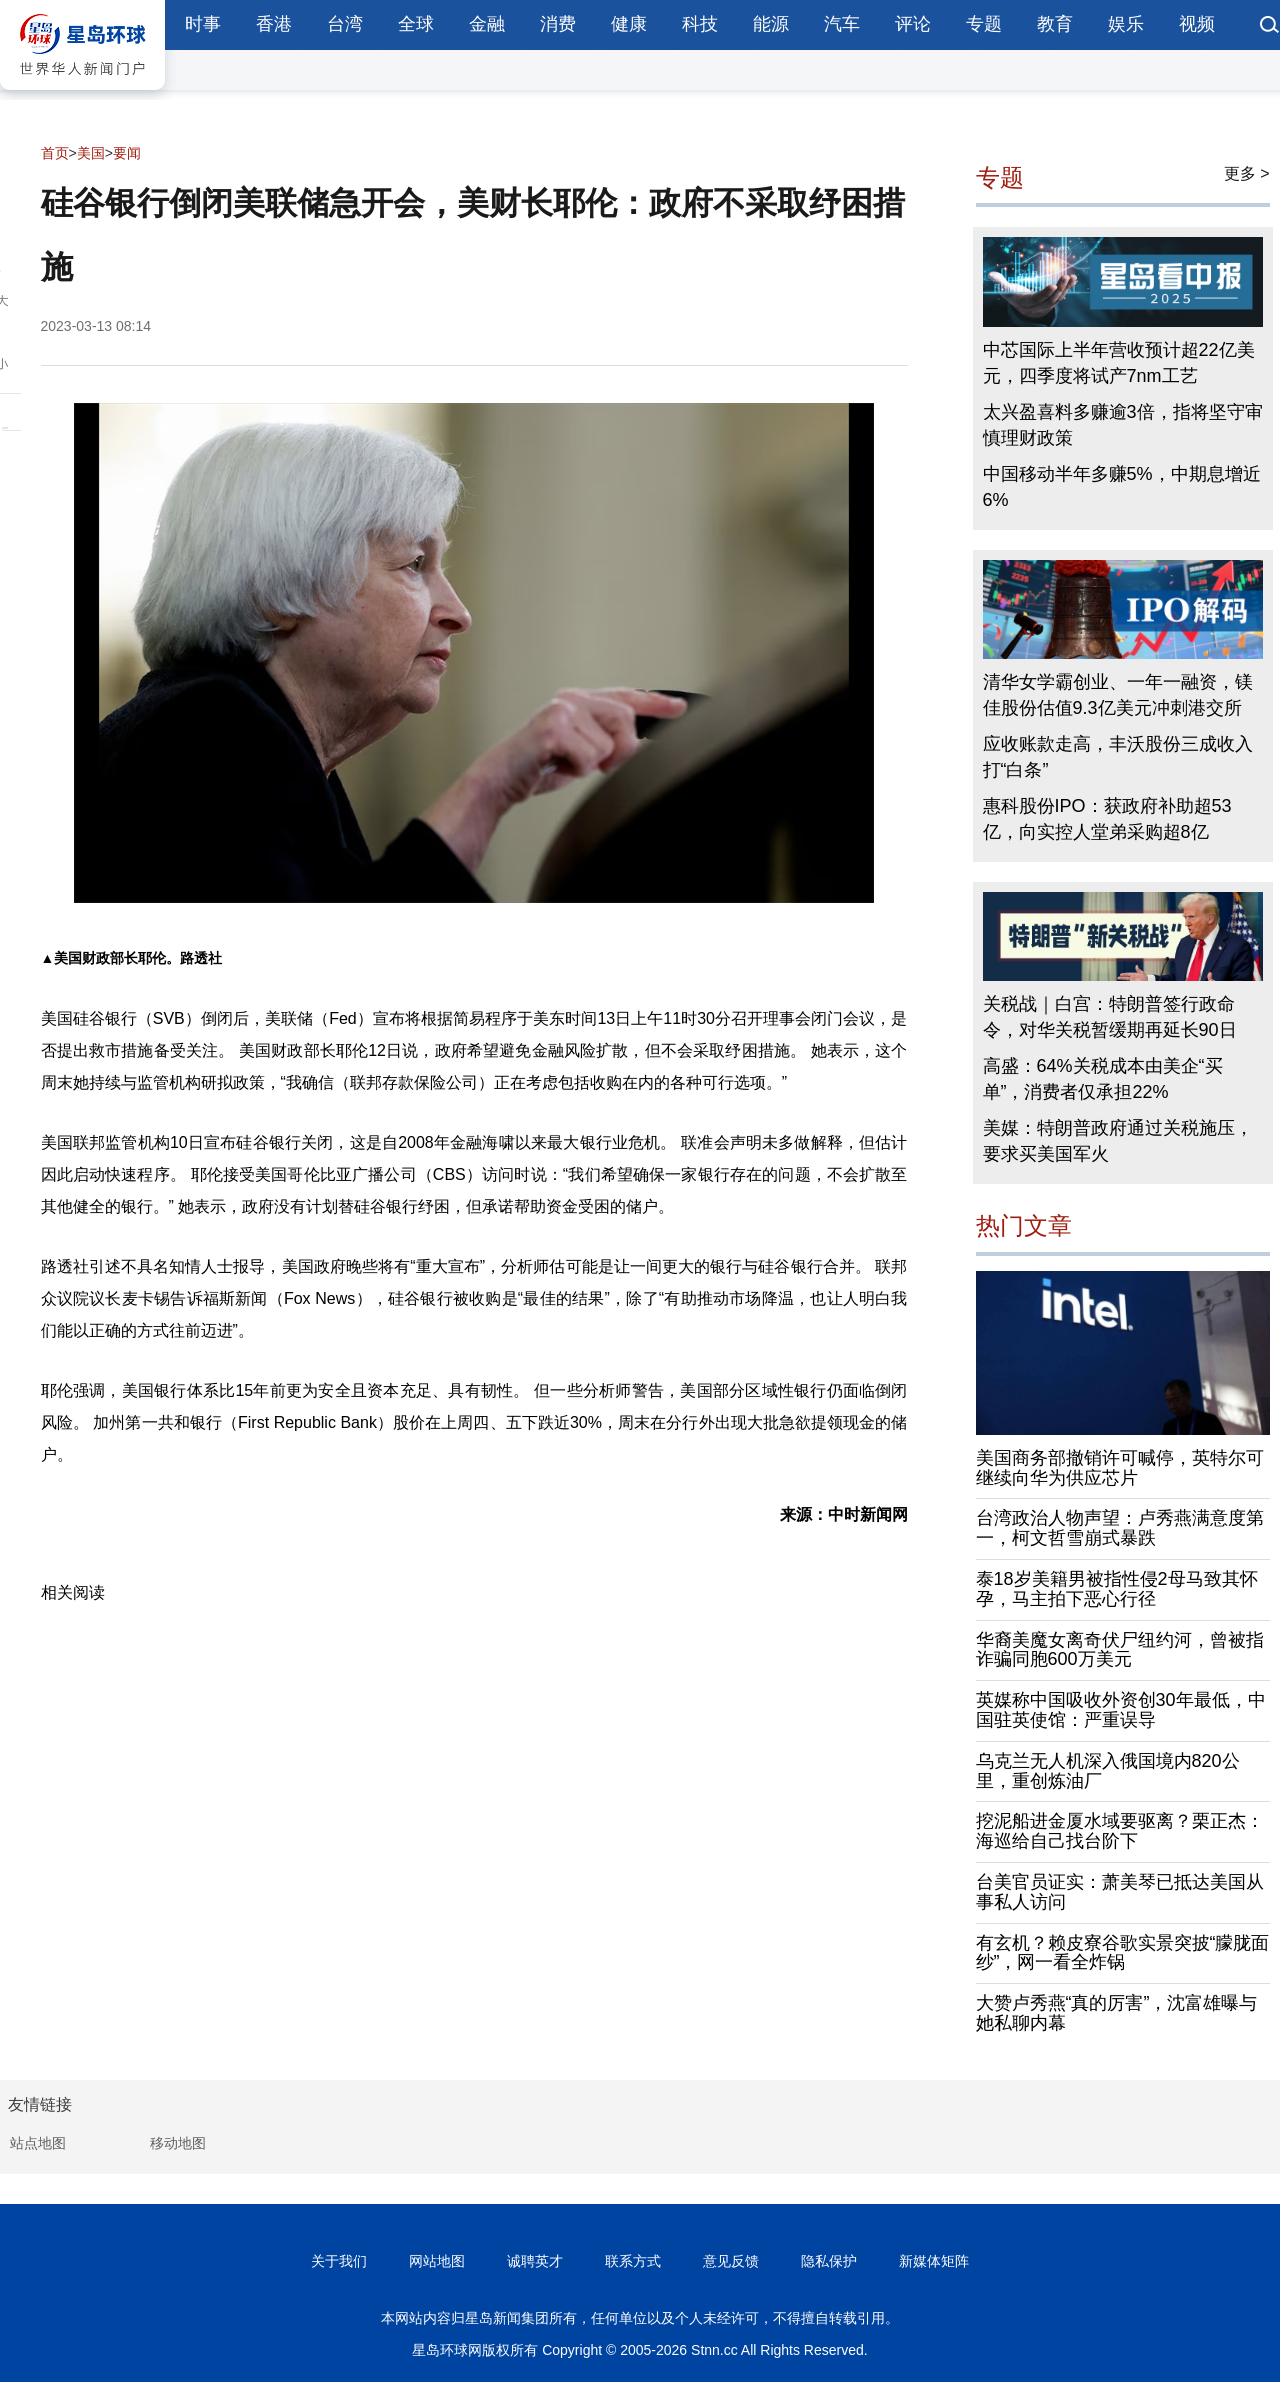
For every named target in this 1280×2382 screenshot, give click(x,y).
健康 (629, 24)
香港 (274, 24)
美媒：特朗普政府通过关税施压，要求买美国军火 (1118, 1141)
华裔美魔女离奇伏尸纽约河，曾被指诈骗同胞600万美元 (1120, 1650)
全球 (416, 24)
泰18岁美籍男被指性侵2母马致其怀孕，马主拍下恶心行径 (1117, 1589)
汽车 (842, 24)
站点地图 (38, 2143)
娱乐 (1126, 24)
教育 (1055, 24)
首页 (55, 153)
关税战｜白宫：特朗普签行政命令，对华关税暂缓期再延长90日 (1110, 1017)
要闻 (127, 153)
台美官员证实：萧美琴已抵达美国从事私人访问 (1120, 1892)
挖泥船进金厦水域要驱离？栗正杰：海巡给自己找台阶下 (1120, 1831)
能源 (771, 24)
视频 (1197, 24)
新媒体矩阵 (934, 2261)
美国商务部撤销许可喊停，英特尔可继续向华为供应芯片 (1120, 1468)
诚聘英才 (535, 2261)
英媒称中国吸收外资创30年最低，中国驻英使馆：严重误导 (1121, 1710)
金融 (487, 24)
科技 (700, 24)
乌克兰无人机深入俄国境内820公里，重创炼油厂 (1108, 1771)
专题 (984, 24)
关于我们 (339, 2261)
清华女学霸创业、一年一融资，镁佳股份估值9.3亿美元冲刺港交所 (1118, 695)
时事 (203, 24)
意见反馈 (731, 2261)
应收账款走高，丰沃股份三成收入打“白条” (1118, 757)
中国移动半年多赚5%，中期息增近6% (1122, 487)
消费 (558, 24)
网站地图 (437, 2261)
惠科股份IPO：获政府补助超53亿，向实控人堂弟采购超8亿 (1107, 819)
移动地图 (178, 2143)
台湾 (345, 24)
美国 (91, 153)
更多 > (1247, 173)
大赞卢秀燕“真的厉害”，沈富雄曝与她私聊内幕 (1117, 2013)
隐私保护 (829, 2261)
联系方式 (633, 2261)
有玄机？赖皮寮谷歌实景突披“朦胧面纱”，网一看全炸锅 (1123, 1953)
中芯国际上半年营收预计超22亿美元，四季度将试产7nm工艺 (1119, 363)
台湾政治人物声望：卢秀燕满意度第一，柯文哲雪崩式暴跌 (1120, 1528)
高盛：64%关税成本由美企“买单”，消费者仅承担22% (1103, 1079)
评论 (913, 24)
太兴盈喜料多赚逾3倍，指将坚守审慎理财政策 (1123, 425)
